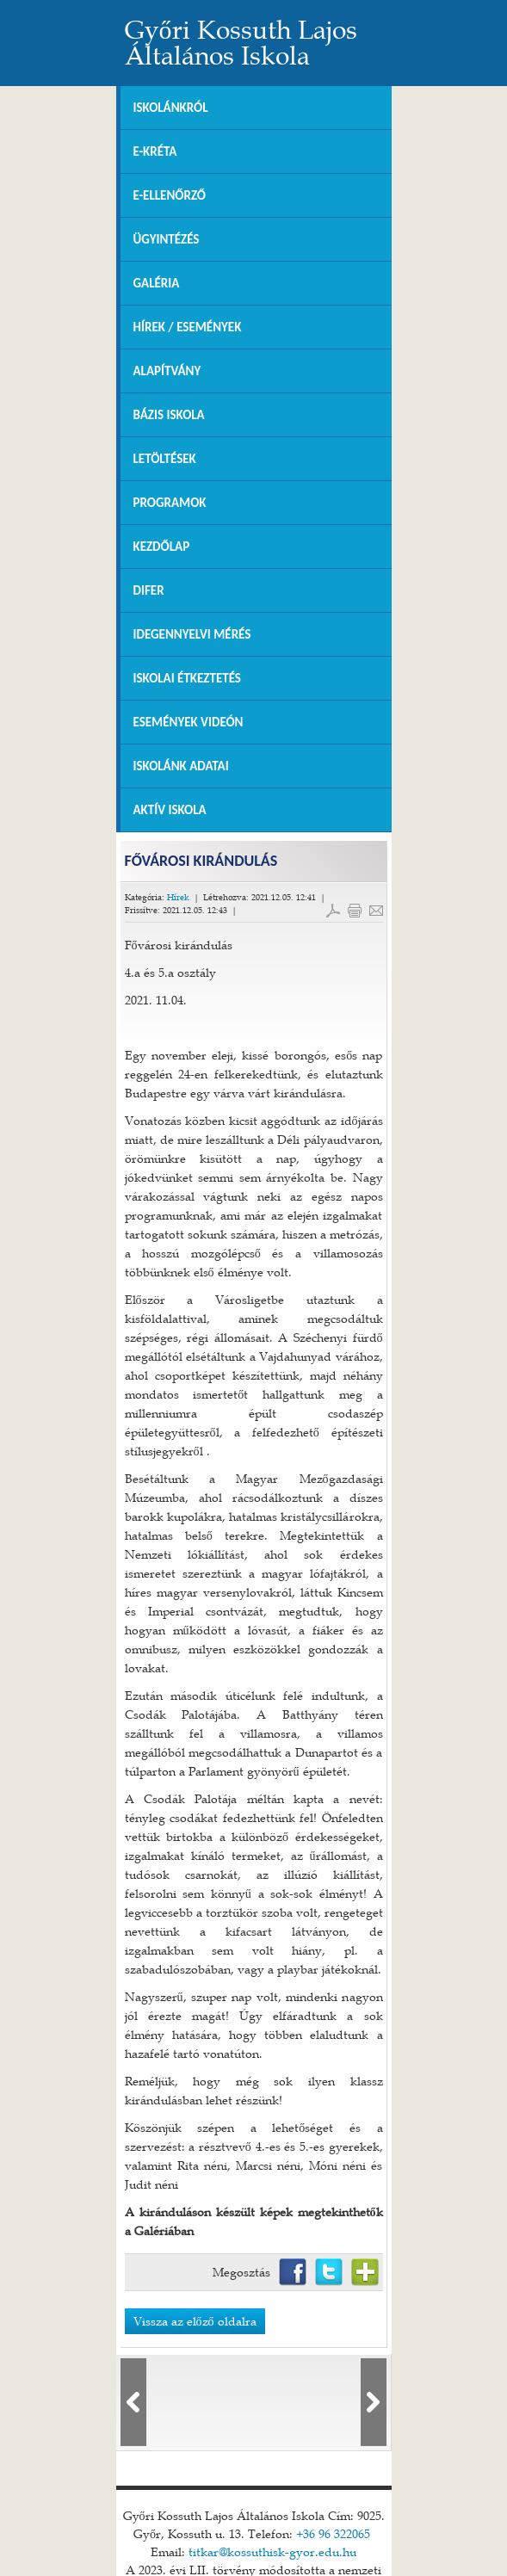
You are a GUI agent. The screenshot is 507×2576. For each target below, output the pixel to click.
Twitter (329, 2272)
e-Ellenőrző (170, 195)
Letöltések (164, 458)
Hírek (178, 897)
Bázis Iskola (169, 415)
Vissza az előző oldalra (195, 2321)
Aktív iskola (170, 810)
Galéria (156, 283)
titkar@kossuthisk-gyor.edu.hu (272, 2542)
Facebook (292, 2272)
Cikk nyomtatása (355, 910)
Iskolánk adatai (181, 766)
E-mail (376, 910)
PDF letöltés (333, 910)
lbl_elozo (133, 2393)
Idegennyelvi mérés (192, 634)
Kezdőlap (161, 546)
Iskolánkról (170, 107)
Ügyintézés (166, 239)
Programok (170, 502)
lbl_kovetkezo (373, 2393)
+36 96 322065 (333, 2524)
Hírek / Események (187, 327)
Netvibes (365, 2272)
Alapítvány (167, 371)
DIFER (148, 590)
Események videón (188, 722)
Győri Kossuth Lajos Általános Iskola (241, 42)
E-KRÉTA (155, 151)
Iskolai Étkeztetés (187, 678)
